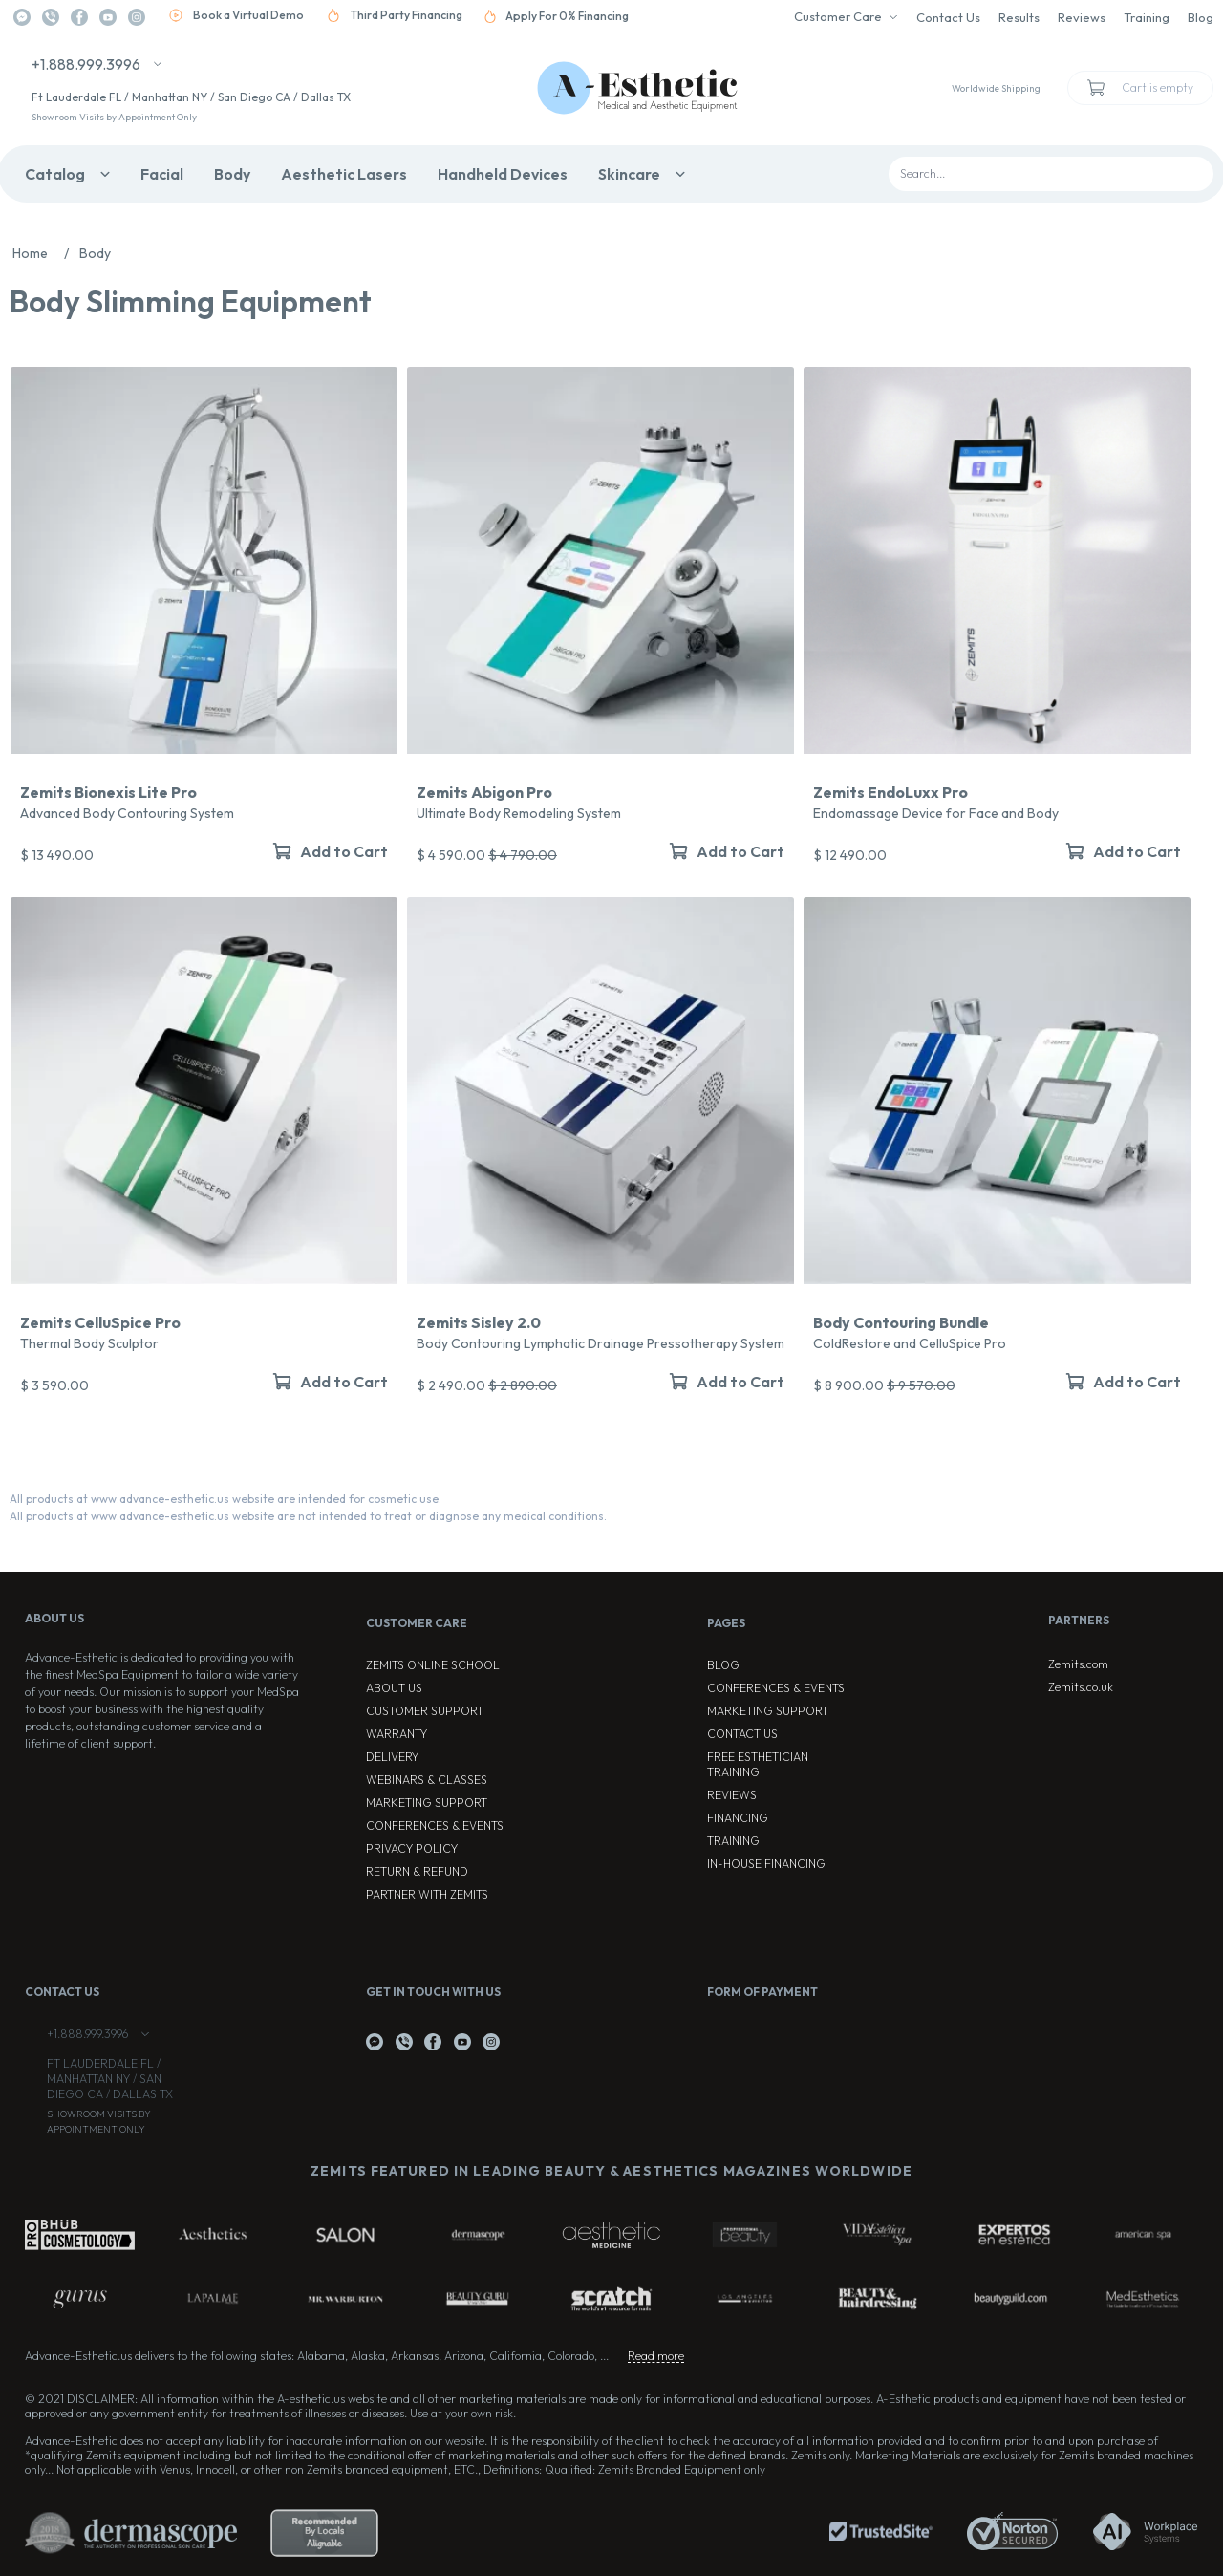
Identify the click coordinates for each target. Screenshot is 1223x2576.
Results (1019, 17)
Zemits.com (1078, 1664)
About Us (394, 1688)
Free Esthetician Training (757, 1764)
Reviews (1081, 17)
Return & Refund (417, 1871)
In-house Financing (766, 1864)
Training (1146, 17)
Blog (1200, 17)
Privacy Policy (412, 1848)
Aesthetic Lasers (344, 173)
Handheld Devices (503, 173)
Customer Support (424, 1711)
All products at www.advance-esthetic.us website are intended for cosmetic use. (225, 1499)
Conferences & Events (435, 1825)
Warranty (396, 1734)
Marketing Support (426, 1802)
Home (45, 253)
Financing (737, 1818)
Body (232, 173)
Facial (161, 173)
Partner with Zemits (427, 1894)
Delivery (392, 1757)
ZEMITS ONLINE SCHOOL (433, 1665)
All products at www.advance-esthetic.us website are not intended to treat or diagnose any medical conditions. (308, 1516)
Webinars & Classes (426, 1779)
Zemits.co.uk (1080, 1687)
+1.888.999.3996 (86, 64)
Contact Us (948, 17)
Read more (656, 2356)
